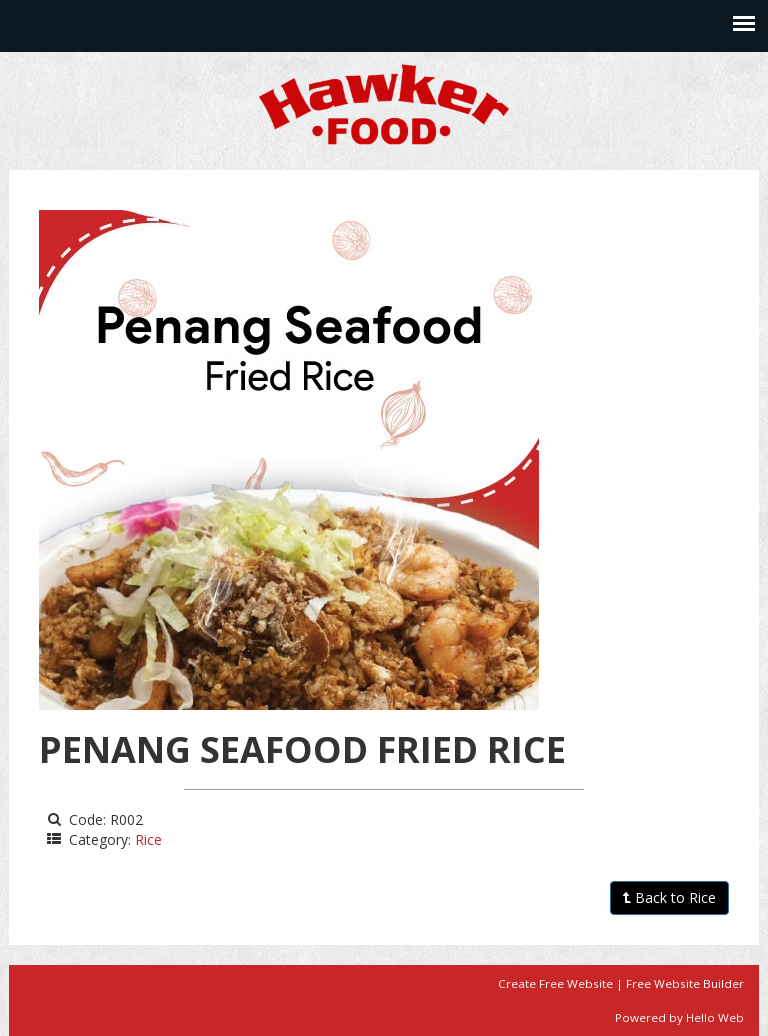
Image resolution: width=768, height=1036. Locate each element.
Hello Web (715, 1017)
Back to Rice (669, 897)
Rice (148, 839)
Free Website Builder (685, 983)
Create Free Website (555, 983)
